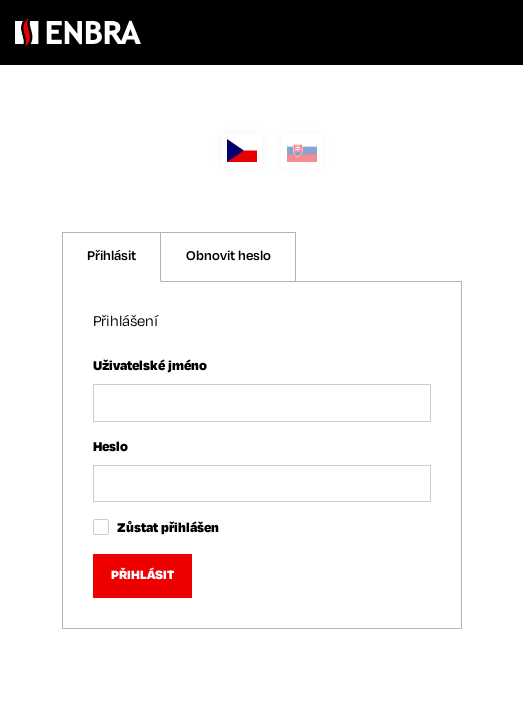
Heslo (110, 447)
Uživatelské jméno (150, 366)
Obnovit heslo (228, 256)
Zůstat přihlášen (168, 528)
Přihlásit (111, 256)
